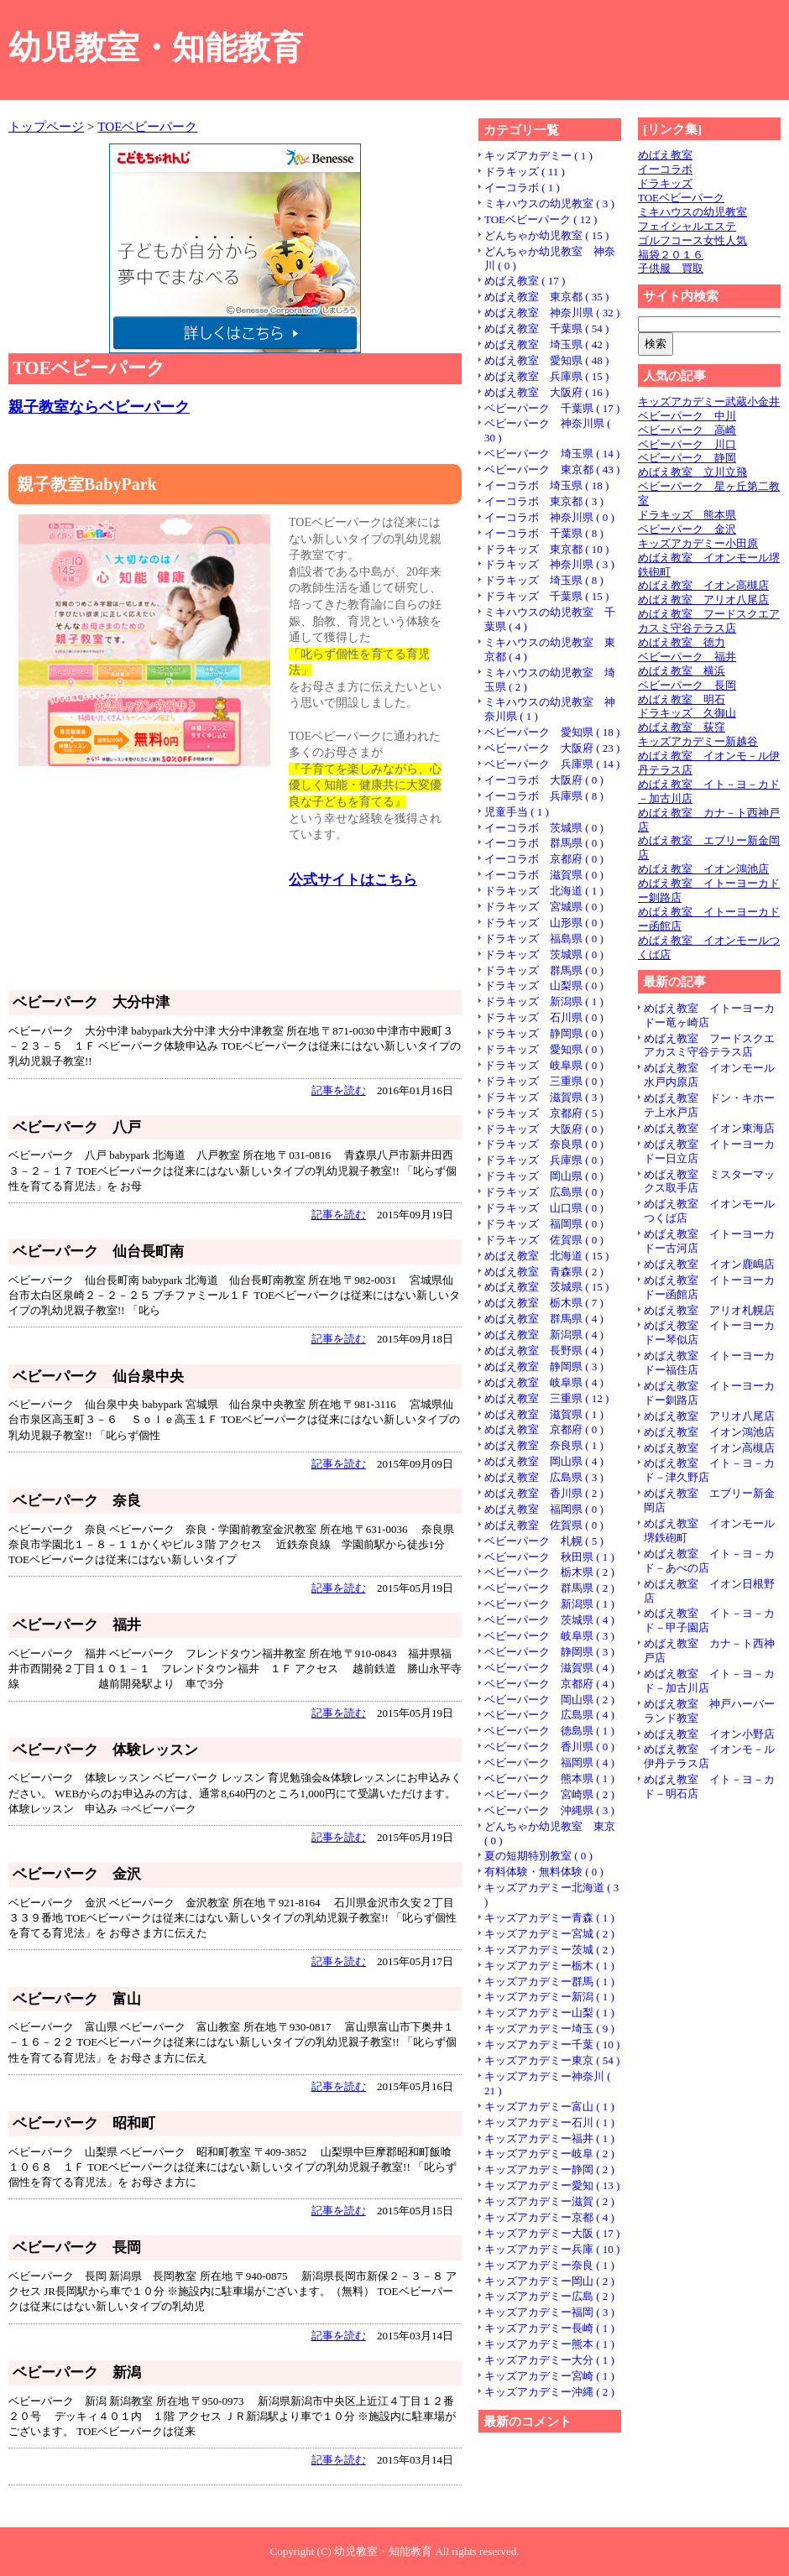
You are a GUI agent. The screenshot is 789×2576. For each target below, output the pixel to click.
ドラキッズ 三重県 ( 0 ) (544, 1081)
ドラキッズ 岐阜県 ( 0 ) (544, 1065)
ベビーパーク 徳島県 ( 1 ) (549, 1730)
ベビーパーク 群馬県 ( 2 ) (549, 1588)
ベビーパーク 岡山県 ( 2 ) (549, 1699)
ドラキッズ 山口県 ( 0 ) (544, 1208)
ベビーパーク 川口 (687, 444)
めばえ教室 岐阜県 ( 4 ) (544, 1382)
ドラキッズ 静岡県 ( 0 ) (544, 1033)
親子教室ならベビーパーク (99, 407)
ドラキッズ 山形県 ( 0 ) (544, 922)
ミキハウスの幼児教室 (692, 212)
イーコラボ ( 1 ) (522, 187)
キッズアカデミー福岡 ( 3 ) (549, 2312)
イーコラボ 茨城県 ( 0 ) (544, 827)
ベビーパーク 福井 (687, 656)
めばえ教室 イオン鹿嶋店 (709, 1264)
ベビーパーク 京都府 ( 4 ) (549, 1683)
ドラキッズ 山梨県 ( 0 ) (544, 985)
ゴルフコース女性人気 (692, 240)
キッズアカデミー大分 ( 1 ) (549, 2360)
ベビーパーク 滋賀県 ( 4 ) (549, 1667)
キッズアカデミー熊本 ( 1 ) (549, 2344)
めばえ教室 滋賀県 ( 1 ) (544, 1414)
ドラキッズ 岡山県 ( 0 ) (544, 1176)
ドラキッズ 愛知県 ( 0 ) (544, 1049)
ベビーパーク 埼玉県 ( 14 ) (551, 453)
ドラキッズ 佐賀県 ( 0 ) (544, 1239)
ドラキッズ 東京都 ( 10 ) (546, 549)
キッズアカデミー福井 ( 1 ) (549, 2138)
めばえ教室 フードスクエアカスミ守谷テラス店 (709, 620)
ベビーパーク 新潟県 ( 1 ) (549, 1604)
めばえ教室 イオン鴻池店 (703, 869)
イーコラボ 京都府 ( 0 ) (544, 859)
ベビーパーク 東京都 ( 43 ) (551, 469)
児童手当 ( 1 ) (516, 812)
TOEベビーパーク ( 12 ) (540, 219)
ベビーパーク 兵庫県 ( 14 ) (551, 764)
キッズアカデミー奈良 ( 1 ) (549, 2265)
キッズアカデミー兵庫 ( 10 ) (551, 2249)
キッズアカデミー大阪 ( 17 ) (551, 2233)
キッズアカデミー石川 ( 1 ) (549, 2122)
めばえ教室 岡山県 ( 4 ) (544, 1461)
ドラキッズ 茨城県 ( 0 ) (544, 954)
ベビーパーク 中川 (687, 415)
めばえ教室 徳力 (681, 642)
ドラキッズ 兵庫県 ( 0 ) (544, 1160)
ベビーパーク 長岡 (687, 685)
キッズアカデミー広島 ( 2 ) (549, 2296)
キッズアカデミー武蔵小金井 (709, 401)
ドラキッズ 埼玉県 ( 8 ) (544, 580)
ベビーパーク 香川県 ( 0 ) (549, 1746)
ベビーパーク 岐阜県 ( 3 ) (549, 1636)
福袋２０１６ (670, 254)
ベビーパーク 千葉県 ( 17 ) (551, 408)
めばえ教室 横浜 (681, 671)
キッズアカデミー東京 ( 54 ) (551, 2060)
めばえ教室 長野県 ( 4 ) (544, 1350)
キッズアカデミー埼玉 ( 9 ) (549, 2028)
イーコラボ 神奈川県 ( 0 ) (549, 517)
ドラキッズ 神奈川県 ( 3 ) (549, 564)
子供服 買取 (670, 268)
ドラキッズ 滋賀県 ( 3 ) (544, 1097)
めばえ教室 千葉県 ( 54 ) (546, 328)
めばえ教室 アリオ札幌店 (709, 1310)
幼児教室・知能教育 (155, 47)
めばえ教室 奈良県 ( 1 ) (544, 1445)
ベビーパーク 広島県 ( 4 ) (549, 1714)
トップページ (46, 126)
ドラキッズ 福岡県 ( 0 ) (544, 1224)
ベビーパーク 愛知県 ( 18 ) (551, 732)
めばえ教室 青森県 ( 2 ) (544, 1271)
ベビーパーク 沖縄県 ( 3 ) (549, 1810)
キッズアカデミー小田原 (698, 543)
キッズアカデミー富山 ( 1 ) (549, 2106)
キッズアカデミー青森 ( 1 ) (549, 1917)
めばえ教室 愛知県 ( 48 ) (546, 360)
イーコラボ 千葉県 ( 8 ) (544, 533)
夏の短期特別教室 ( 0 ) (538, 1855)
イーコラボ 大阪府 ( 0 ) (544, 780)
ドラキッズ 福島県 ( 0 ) (544, 938)
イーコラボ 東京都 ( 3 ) (544, 501)
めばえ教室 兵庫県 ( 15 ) (546, 376)
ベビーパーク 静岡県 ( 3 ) (549, 1651)
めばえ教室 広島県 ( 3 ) (544, 1477)
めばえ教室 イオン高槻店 (703, 585)
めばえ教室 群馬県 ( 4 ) (544, 1318)
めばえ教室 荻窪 (681, 727)
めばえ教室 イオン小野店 (709, 1734)
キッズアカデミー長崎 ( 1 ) (549, 2328)
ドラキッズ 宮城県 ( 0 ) (544, 906)
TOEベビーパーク (147, 126)
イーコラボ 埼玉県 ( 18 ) (546, 485)
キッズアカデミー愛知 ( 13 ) (551, 2185)
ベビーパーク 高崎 (687, 430)
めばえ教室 (665, 155)
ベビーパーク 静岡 (687, 457)
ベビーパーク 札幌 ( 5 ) (544, 1541)
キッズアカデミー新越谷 (698, 741)
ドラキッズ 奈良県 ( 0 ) (544, 1144)
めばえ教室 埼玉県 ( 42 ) (546, 344)
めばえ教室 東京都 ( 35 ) (546, 296)
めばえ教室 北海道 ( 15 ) (546, 1255)
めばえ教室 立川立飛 (692, 472)
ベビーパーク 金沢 (687, 529)
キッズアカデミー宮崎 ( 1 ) (549, 2376)
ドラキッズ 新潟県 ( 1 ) (544, 1001)
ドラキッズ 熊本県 (687, 514)
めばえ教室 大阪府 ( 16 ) (546, 392)
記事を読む (338, 1090)
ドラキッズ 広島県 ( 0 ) (544, 1192)
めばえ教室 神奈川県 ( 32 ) (551, 312)
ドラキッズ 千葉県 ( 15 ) (546, 596)
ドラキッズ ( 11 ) (524, 171)
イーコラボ (665, 169)
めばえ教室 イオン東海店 (709, 1128)
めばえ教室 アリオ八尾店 (703, 599)
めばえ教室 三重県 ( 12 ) (546, 1398)
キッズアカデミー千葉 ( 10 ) (551, 2044)
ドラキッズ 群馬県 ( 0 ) (544, 970)
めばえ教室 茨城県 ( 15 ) (546, 1286)
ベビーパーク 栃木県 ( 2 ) (549, 1572)
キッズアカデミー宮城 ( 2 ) (549, 1933)
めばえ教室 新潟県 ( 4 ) (544, 1334)
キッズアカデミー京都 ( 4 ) (549, 2217)
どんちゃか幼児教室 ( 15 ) (546, 235)
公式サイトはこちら (353, 880)
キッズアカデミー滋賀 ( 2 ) (549, 2201)
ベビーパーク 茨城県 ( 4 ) (549, 1620)
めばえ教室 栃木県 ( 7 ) (544, 1302)
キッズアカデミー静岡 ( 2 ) (549, 2169)
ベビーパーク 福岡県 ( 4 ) (549, 1762)
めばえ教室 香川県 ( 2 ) (544, 1493)
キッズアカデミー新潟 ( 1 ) (549, 1996)
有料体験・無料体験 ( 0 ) (544, 1871)
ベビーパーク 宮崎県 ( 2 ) (549, 1794)
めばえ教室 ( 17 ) (524, 280)
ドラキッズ (665, 183)
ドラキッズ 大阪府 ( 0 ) (544, 1129)
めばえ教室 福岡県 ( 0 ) (544, 1509)
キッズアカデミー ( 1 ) (538, 155)
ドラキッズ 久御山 (687, 713)
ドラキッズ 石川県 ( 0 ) (544, 1017)
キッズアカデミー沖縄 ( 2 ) (549, 2392)
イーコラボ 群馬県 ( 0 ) (544, 843)
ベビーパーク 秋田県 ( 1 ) (549, 1557)
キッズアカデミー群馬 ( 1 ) (549, 1981)
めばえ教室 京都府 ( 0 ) (544, 1429)
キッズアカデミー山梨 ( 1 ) (549, 2012)
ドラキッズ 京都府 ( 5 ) (544, 1113)
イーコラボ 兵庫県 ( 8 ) (544, 796)
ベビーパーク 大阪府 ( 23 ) (551, 748)
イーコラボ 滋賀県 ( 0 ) (544, 874)
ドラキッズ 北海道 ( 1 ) (544, 890)
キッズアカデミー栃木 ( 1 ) (549, 1965)
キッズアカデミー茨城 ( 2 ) (549, 1949)
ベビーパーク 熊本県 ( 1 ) (549, 1778)
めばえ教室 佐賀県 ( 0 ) (544, 1525)
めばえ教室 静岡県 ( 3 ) (544, 1366)
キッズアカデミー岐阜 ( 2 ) (549, 2153)
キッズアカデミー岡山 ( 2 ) (549, 2281)
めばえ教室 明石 (681, 699)
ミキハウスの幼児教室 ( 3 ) (549, 203)
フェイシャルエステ (687, 226)
